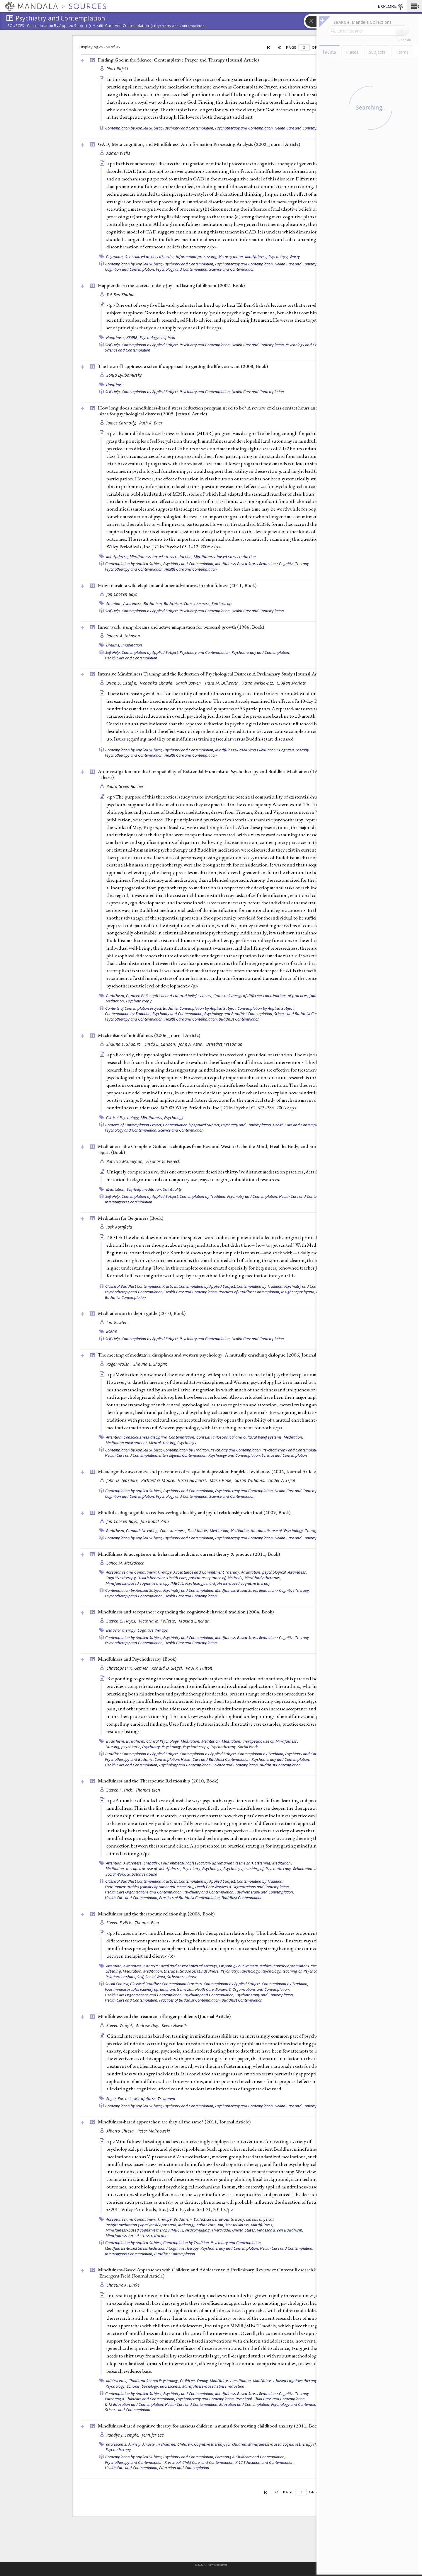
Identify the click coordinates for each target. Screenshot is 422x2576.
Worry (295, 256)
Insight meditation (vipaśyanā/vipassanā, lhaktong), (151, 2224)
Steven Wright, (120, 2025)
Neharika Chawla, (157, 683)
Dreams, (113, 645)
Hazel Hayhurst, (193, 1480)
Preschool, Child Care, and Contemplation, (271, 2398)
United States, (244, 2230)
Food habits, (198, 1530)
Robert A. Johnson (123, 636)
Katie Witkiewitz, (258, 683)
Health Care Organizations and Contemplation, (144, 1892)
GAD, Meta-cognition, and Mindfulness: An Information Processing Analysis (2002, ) (199, 144)
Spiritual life (222, 603)
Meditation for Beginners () (130, 1218)
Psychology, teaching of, (244, 1868)
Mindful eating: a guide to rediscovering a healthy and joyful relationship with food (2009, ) (194, 1512)
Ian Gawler (116, 1322)
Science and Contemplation (232, 269)
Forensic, (125, 2098)
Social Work (248, 1746)
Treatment (166, 2098)
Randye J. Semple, (123, 2435)
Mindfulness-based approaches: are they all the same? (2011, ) (174, 2121)
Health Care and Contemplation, (301, 264)
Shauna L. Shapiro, (124, 1044)
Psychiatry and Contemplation (179, 26)
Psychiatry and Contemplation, (188, 128)
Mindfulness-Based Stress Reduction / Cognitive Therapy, (262, 563)
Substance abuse (142, 1874)
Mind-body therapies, (263, 1577)
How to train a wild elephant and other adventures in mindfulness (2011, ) (177, 585)
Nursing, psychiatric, (123, 1746)
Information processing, (196, 256)
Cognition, (115, 256)
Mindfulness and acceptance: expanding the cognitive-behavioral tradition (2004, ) (186, 1611)
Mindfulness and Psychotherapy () (137, 1659)
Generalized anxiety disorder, (150, 256)
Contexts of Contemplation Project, (133, 1008)
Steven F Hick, (119, 1922)
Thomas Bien (148, 1790)
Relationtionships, (308, 1868)
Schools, (134, 2386)
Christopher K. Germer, (128, 1668)
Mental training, (162, 1442)
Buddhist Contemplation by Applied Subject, (199, 1008)
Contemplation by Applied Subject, (133, 128)
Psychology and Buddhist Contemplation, (238, 1013)
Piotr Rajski (117, 68)
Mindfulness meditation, (231, 2380)
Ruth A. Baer (150, 423)
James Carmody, (122, 423)
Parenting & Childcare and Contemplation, (140, 2398)
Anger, (111, 2098)
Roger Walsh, (119, 1364)
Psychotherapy (139, 1001)
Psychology (173, 1117)
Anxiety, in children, (159, 2444)
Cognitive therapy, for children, (220, 2444)
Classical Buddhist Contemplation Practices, (141, 1286)
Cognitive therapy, (121, 1577)
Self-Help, (113, 344)
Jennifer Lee (153, 2435)
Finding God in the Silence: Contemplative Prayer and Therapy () (178, 60)
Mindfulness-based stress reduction (225, 556)
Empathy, (152, 1863)
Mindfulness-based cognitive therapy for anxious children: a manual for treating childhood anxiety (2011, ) (209, 2426)
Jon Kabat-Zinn (155, 1521)
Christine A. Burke (123, 2285)
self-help (168, 337)
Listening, (263, 1863)
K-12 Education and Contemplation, (134, 2404)
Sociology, (150, 2386)
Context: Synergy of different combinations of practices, (261, 995)
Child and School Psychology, (153, 2380)
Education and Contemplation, (244, 2404)
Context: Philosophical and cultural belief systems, (169, 995)
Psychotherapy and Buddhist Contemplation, (142, 1759)
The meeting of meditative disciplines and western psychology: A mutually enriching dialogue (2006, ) (215, 1355)
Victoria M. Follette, (158, 1621)
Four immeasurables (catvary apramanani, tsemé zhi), (207, 1863)
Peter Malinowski (153, 2131)
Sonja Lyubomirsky (124, 375)
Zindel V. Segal (281, 1480)
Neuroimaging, (198, 2230)
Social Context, (117, 1983)
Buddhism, (153, 603)
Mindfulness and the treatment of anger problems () (164, 2016)
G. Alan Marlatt (291, 683)
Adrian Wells (118, 153)
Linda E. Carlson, (160, 1044)
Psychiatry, (151, 1746)
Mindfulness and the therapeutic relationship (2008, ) (156, 1913)
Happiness (115, 384)
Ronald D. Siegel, (168, 1668)
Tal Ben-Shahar (120, 294)
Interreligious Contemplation (128, 1202)
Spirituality (172, 1189)
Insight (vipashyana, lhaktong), (307, 1291)
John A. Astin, (192, 1044)
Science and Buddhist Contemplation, (305, 1013)
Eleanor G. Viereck (163, 1161)
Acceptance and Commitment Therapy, (139, 1572)
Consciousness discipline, (145, 1437)
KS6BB (111, 1331)
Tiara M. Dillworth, (223, 683)
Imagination (131, 645)
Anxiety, (135, 2444)
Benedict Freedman (224, 1044)
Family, (203, 2380)
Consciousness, (197, 603)
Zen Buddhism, (290, 2230)
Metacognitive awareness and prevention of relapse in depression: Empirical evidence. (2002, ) (207, 1471)
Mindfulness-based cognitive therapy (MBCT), (145, 1583)
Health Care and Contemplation (121, 26)
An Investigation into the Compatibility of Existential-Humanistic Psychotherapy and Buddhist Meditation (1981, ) (211, 774)
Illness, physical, (260, 2219)
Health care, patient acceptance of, (197, 1577)
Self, (140, 1976)
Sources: (16, 26)
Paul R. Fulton (199, 1668)
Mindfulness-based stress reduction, (161, 556)
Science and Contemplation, (235, 1765)
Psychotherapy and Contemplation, (244, 128)
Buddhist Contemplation (239, 1019)
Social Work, (116, 1874)
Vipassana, (266, 2230)
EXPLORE (391, 7)
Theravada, (221, 2230)
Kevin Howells (175, 2025)
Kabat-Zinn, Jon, (210, 2224)
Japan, (315, 995)
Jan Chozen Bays (121, 594)
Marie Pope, (222, 1480)
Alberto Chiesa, (121, 2131)
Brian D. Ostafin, (122, 683)
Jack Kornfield (119, 1227)
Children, (188, 2380)
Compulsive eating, (142, 1530)
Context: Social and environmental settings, (181, 1965)
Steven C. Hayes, (122, 1621)
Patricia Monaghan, (125, 1161)
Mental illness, (237, 2224)
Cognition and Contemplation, (130, 269)
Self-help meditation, (144, 1189)
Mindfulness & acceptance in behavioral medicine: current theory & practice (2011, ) (189, 1554)
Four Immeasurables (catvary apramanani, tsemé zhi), (149, 1886)
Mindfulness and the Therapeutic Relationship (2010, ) (158, 1780)
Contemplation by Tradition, (128, 1013)
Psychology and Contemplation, (182, 269)
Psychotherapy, (196, 1746)
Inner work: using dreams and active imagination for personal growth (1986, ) (181, 627)
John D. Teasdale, (123, 1480)
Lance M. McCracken (125, 1563)
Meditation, (115, 1001)
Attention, (114, 603)
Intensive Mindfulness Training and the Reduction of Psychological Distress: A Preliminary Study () (212, 674)
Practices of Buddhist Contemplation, (249, 1291)
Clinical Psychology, (123, 1117)
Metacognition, (231, 256)
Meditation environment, (127, 1442)
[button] (414, 6)
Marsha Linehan (194, 1621)
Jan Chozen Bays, (122, 1521)
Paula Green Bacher (125, 786)
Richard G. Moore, (158, 1480)
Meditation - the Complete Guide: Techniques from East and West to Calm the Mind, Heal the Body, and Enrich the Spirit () (214, 1149)
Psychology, (278, 256)
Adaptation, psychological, (264, 1572)
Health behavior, (151, 1577)
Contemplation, (182, 1437)
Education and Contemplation (184, 2467)
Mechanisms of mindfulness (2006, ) (149, 1035)
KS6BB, (132, 337)
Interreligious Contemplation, (183, 1455)
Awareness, (133, 603)
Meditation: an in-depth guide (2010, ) (142, 1313)
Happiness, (116, 337)
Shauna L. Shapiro (150, 1364)
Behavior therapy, (121, 1630)
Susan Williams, (250, 1480)
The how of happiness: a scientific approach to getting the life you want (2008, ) (183, 366)
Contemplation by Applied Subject (57, 26)
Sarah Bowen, (189, 683)
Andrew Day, (148, 2025)
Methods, (235, 1577)
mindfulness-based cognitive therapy (238, 1583)
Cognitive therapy (152, 1630)
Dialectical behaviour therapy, (219, 2219)
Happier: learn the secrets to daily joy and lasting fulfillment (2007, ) (171, 285)
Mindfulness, (256, 256)
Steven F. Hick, (120, 1790)
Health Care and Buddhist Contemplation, (216, 1759)
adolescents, (116, 2380)
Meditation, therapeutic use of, (256, 1530)
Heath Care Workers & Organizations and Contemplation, (242, 1886)
